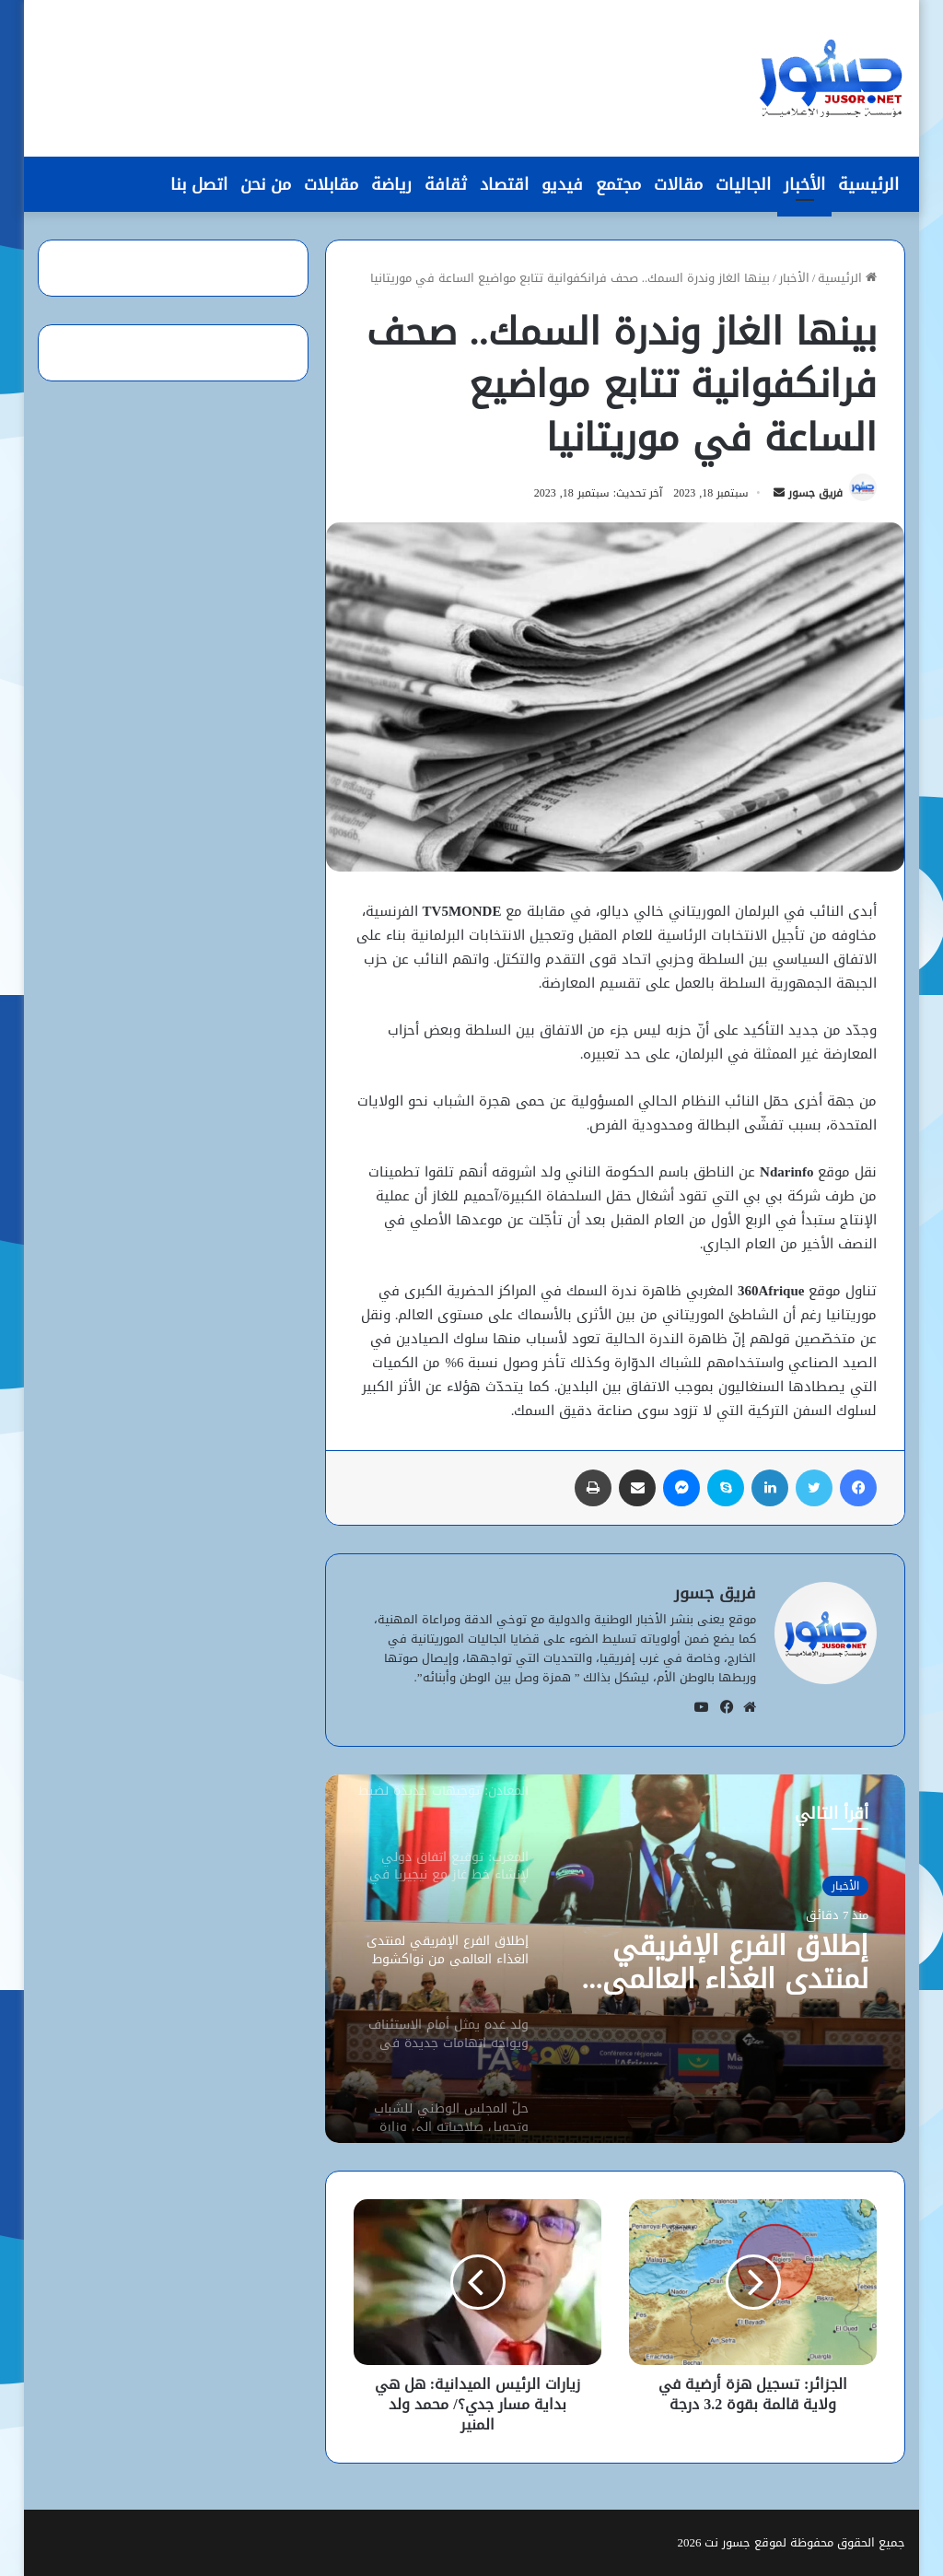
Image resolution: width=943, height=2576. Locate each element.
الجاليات (743, 184)
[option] (614, 1958)
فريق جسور (815, 493)
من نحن (265, 184)
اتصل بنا (198, 184)
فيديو (562, 184)
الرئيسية (868, 184)
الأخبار (804, 184)
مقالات (678, 184)
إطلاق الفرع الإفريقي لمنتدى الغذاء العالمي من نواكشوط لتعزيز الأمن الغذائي (717, 1962)
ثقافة (446, 184)
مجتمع (618, 184)
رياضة (391, 184)
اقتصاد (504, 184)
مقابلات (331, 184)
